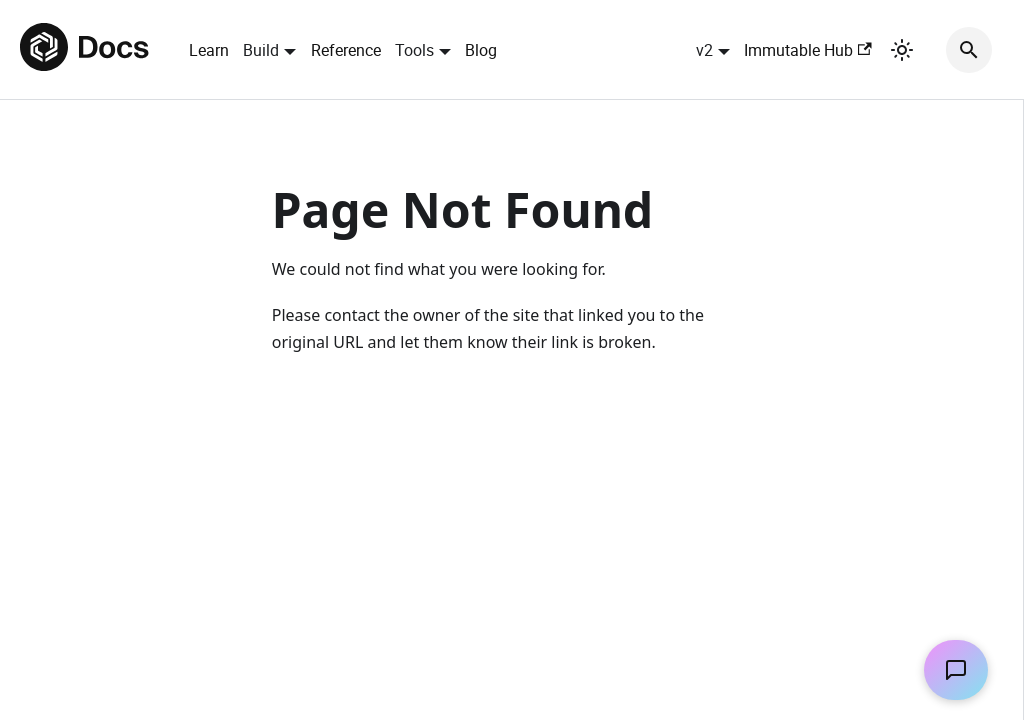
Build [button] (261, 50)
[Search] (969, 50)
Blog (481, 50)
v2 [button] (704, 50)
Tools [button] (414, 50)
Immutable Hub (807, 50)
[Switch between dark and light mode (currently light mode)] (902, 50)
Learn (209, 50)
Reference (346, 50)
